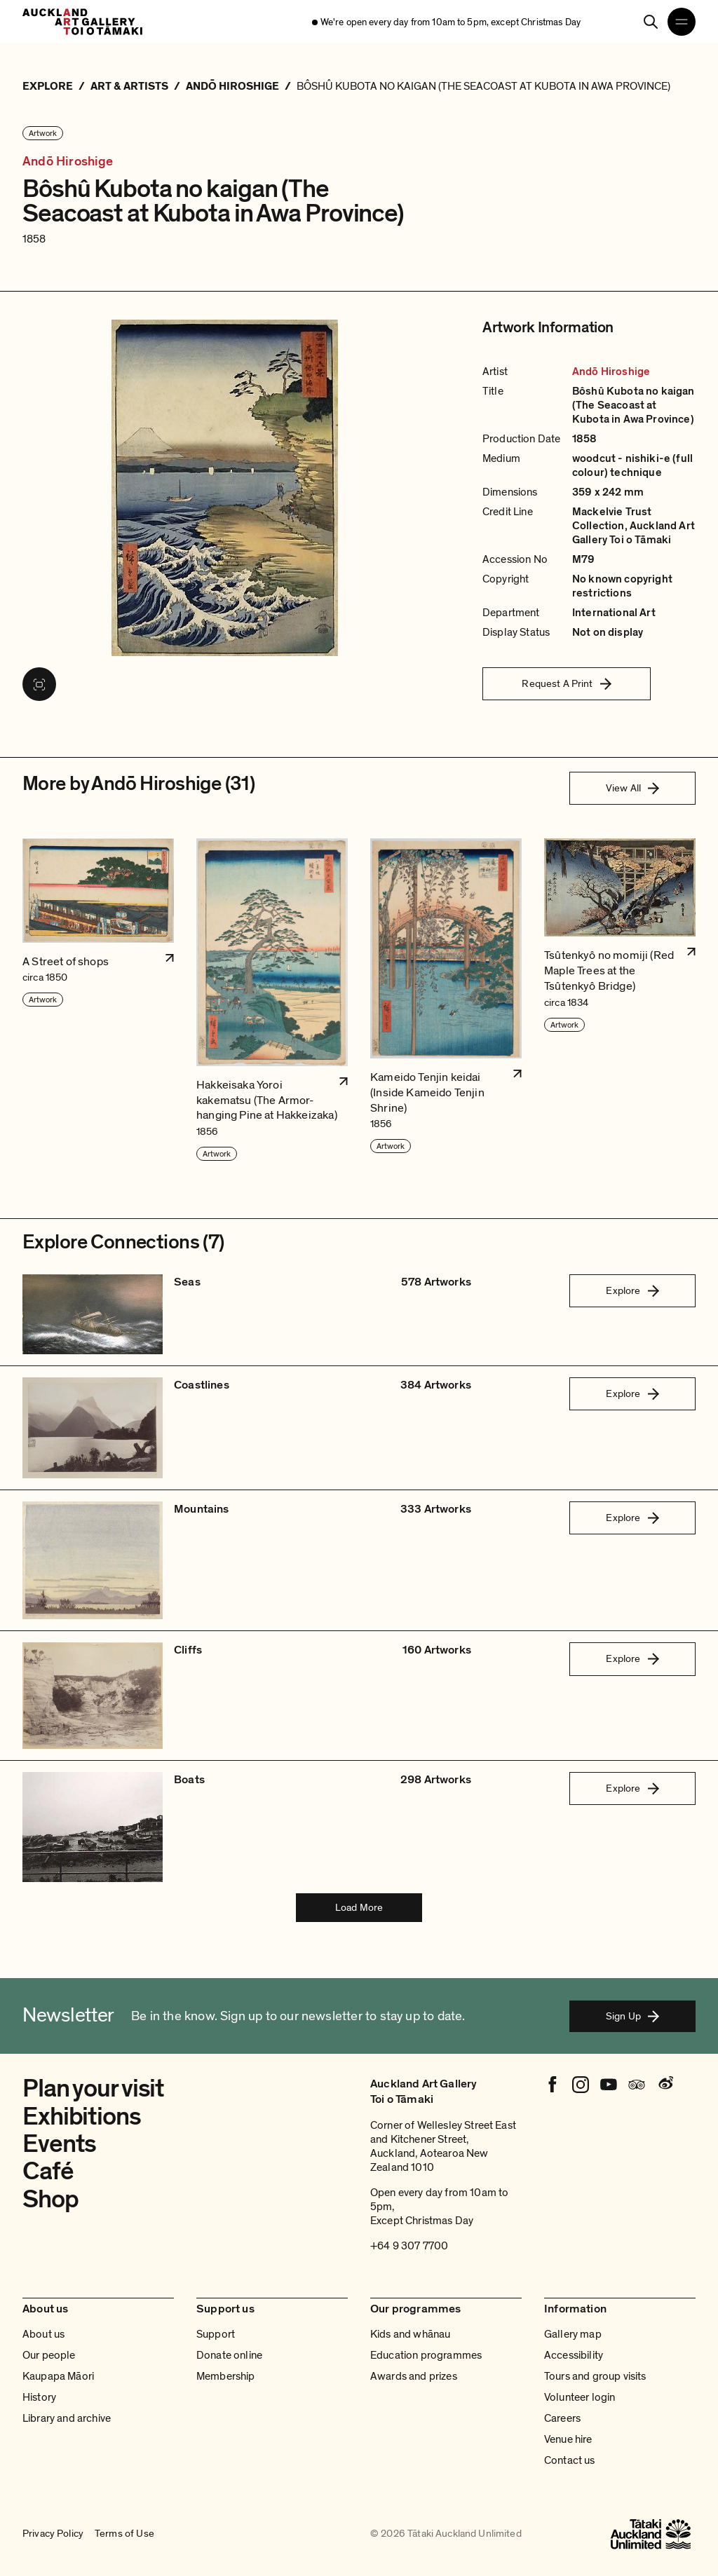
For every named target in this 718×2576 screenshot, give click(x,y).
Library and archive (66, 2418)
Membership (225, 2376)
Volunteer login (579, 2397)
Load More (359, 1907)
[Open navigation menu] (682, 22)
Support (215, 2334)
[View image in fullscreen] (39, 684)
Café (48, 2171)
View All (632, 788)
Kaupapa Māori (58, 2376)
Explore (632, 1290)
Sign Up (632, 2016)
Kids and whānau (410, 2334)
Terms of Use (124, 2534)
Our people (49, 2355)
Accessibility (573, 2355)
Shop (50, 2199)
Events (59, 2144)
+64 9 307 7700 (409, 2246)
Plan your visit (93, 2088)
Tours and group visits (595, 2376)
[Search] (651, 22)
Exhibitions (81, 2116)
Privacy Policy (52, 2534)
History (39, 2397)
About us (43, 2334)
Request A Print (566, 683)
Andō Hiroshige (68, 162)
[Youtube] (608, 2084)
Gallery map (573, 2334)
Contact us (569, 2460)
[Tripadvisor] (636, 2084)
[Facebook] (552, 2084)
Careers (562, 2418)
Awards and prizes (413, 2376)
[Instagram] (580, 2084)
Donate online (229, 2355)
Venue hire (568, 2439)
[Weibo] (664, 2084)
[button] (98, 1000)
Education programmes (426, 2355)
